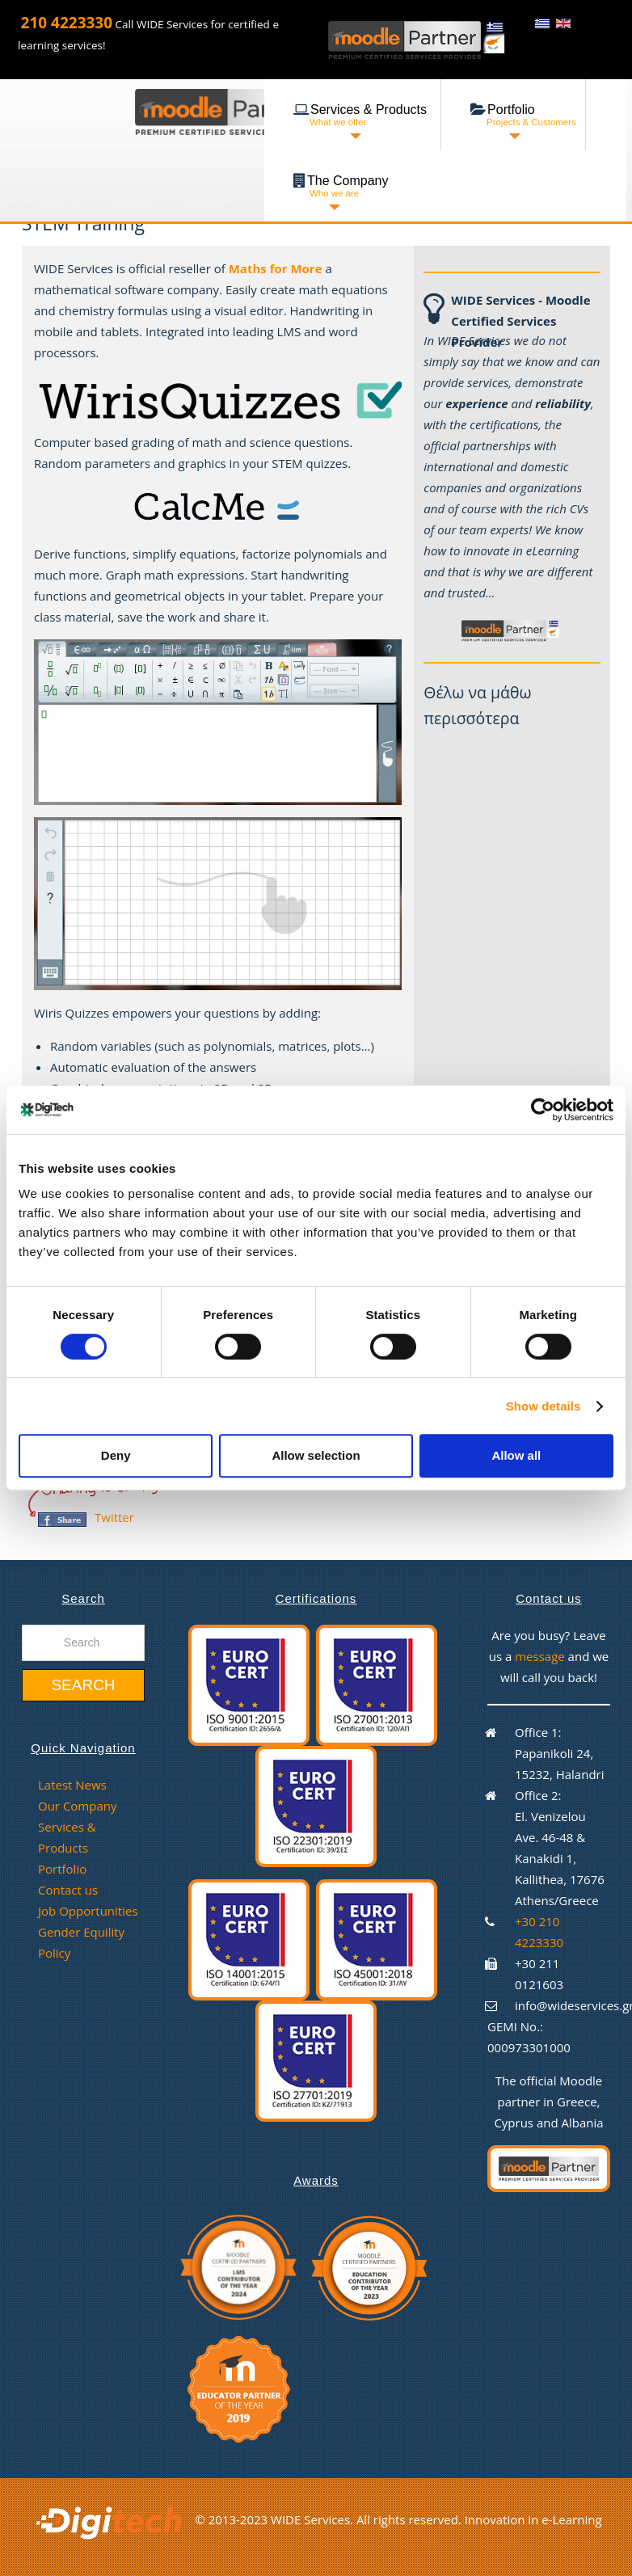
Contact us (68, 1890)
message (541, 1656)
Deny (116, 1455)
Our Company (77, 1806)
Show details (543, 1406)
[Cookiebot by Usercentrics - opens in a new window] (542, 1110)
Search (83, 1684)
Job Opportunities (88, 1911)
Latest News (72, 1785)
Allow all (516, 1455)
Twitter (114, 1517)
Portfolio (62, 1869)
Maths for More (275, 268)
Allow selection (316, 1455)
